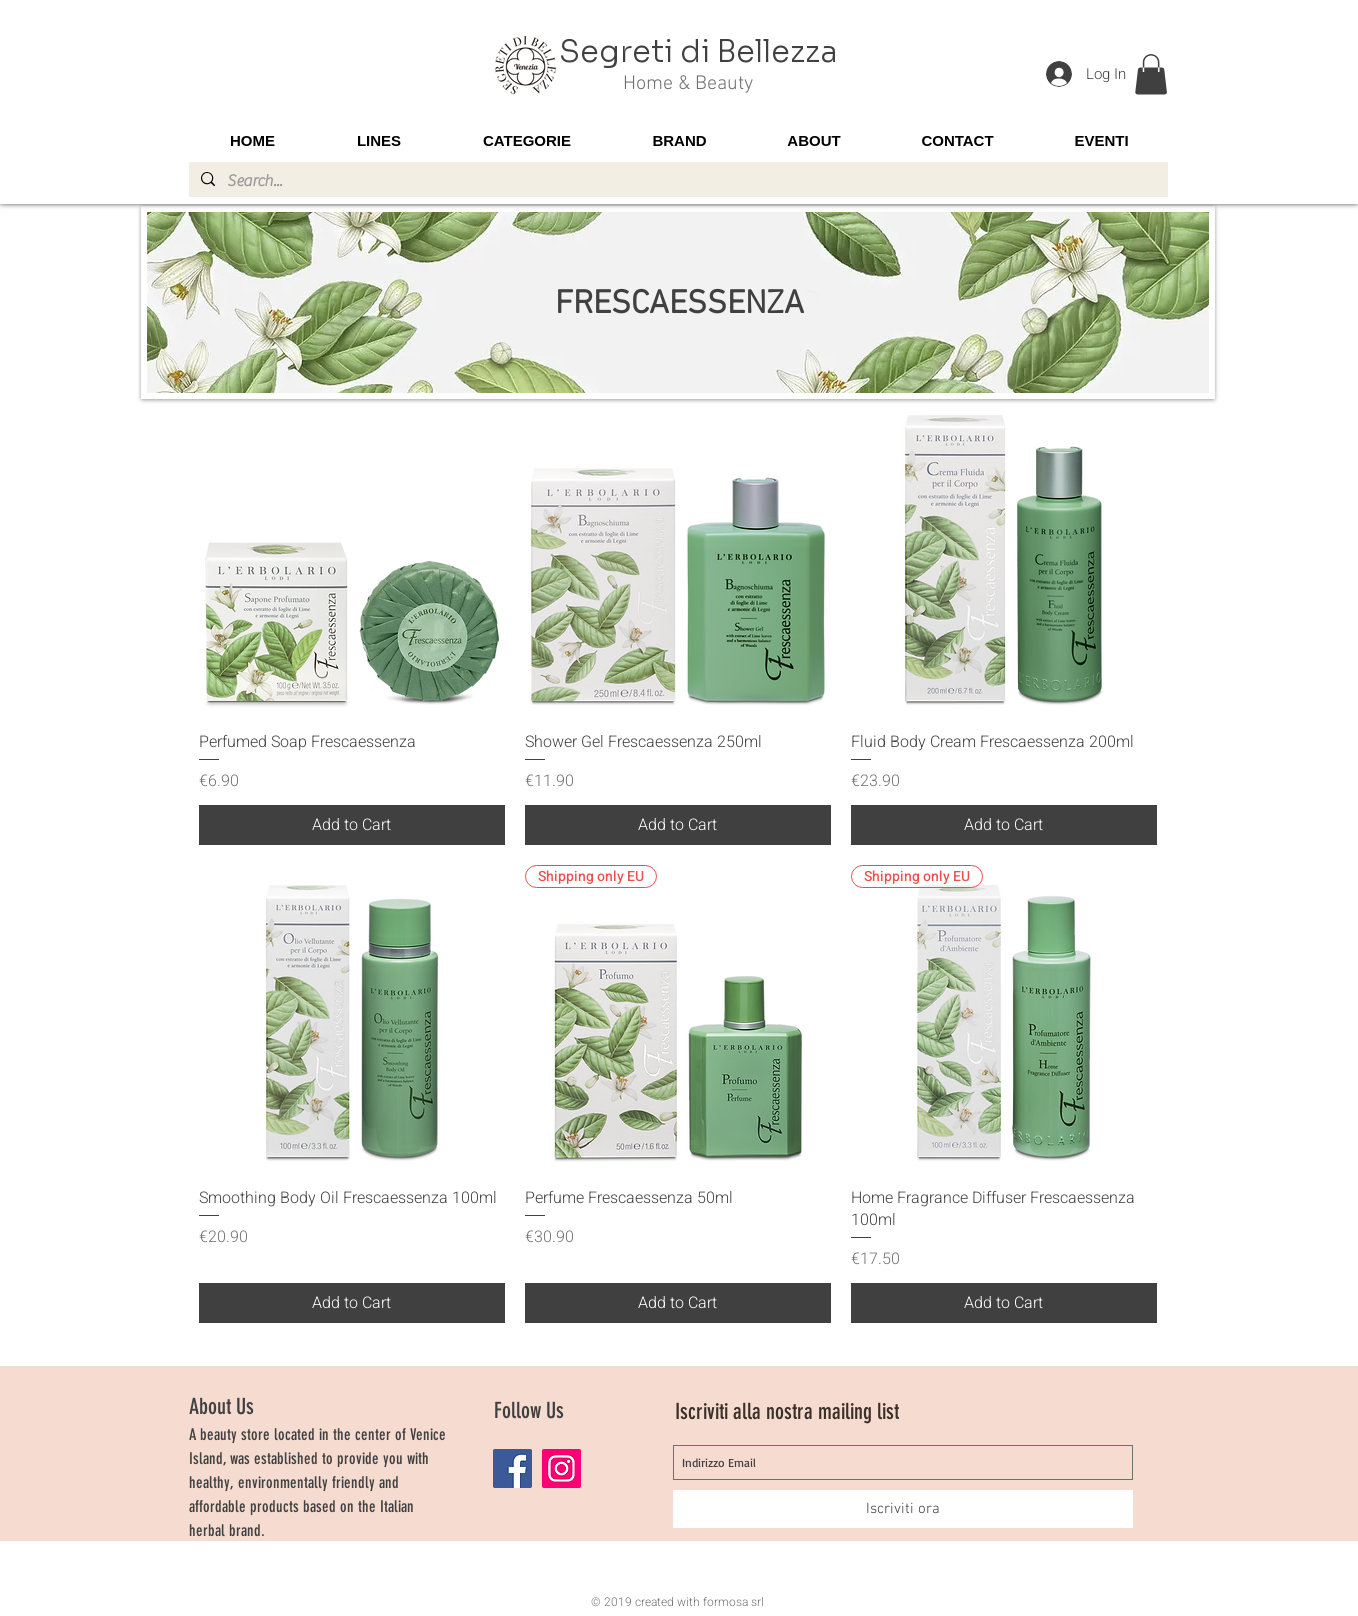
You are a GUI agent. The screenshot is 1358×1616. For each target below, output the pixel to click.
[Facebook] (512, 1468)
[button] (1151, 74)
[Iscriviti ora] (903, 1509)
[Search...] (676, 181)
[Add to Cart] (352, 825)
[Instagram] (561, 1468)
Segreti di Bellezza (698, 52)
